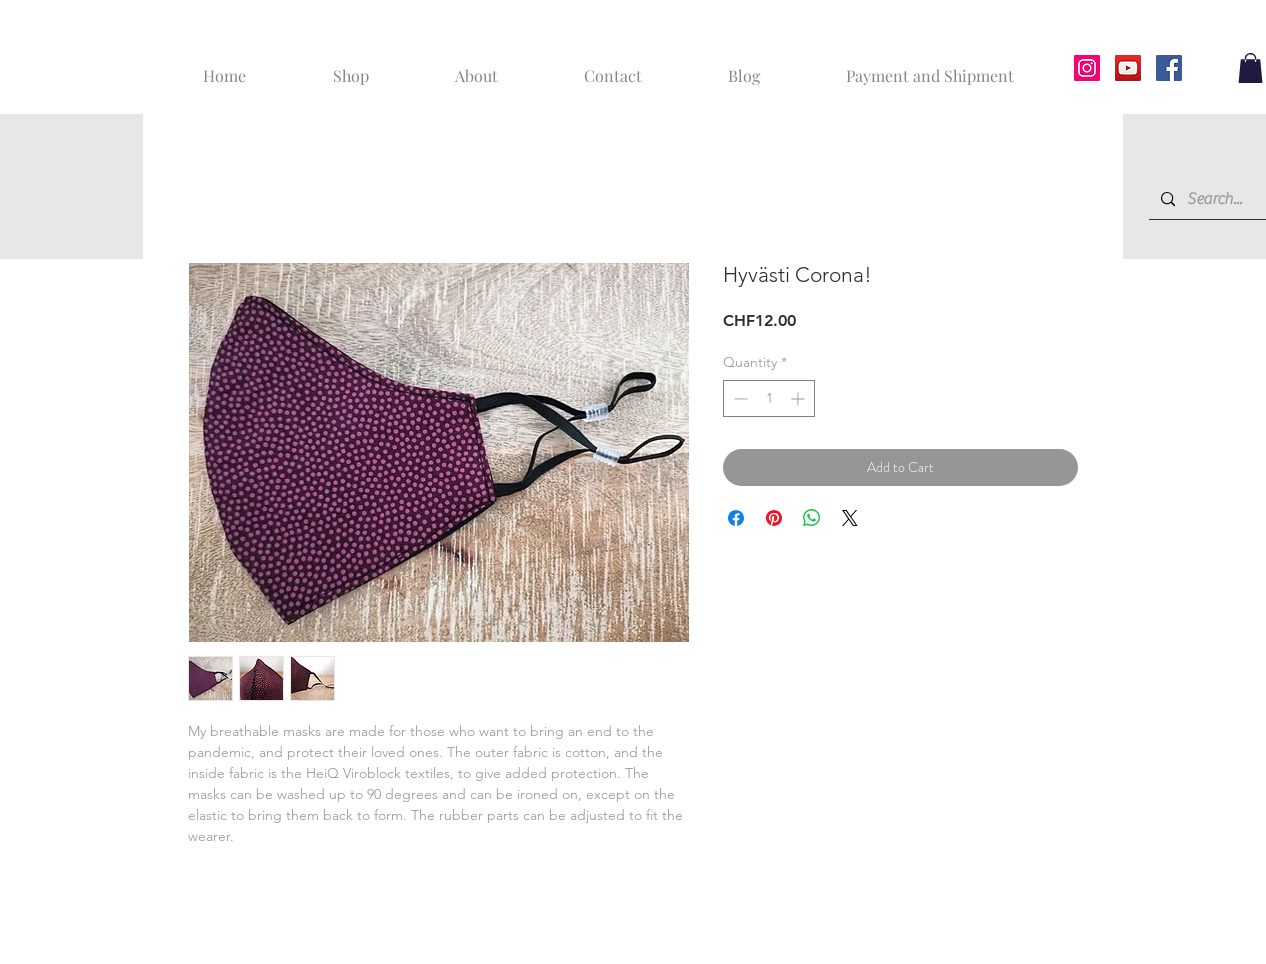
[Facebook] (1169, 68)
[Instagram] (1087, 68)
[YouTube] (1128, 68)
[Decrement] (738, 398)
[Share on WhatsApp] (812, 518)
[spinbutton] (769, 398)
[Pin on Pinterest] (774, 518)
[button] (1250, 68)
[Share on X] (850, 518)
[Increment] (799, 398)
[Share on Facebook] (736, 518)
